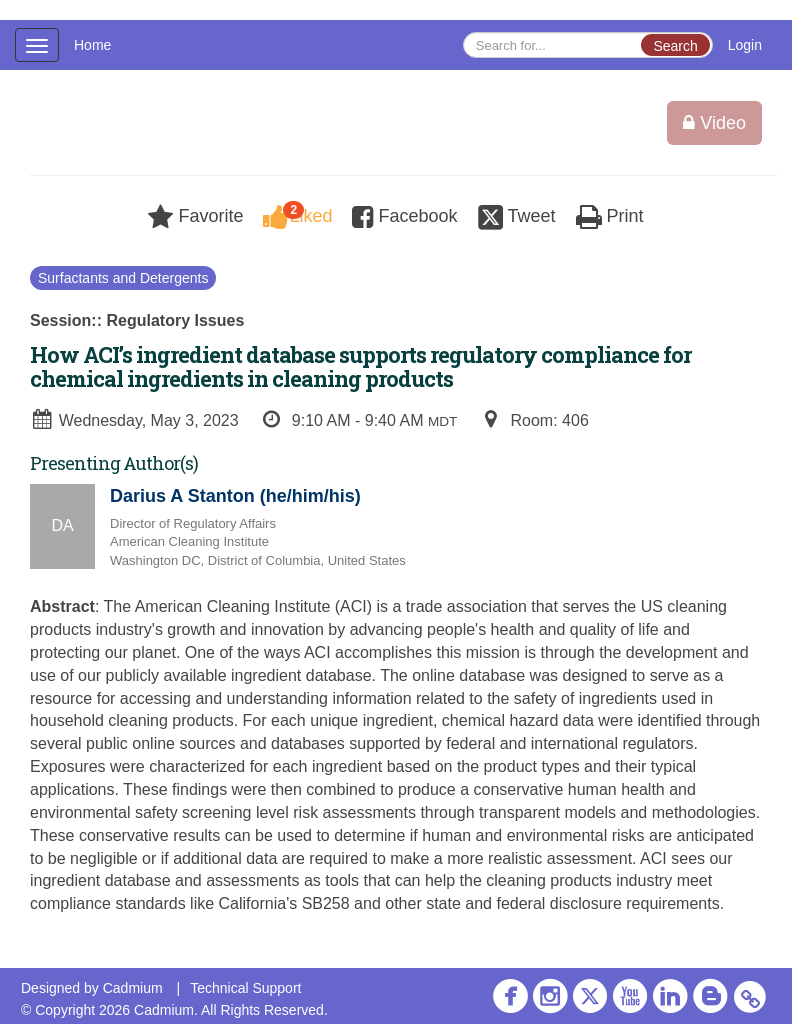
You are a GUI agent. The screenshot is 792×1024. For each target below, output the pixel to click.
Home (92, 45)
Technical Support (245, 988)
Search (675, 46)
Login (745, 45)
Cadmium (133, 988)
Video (714, 123)
